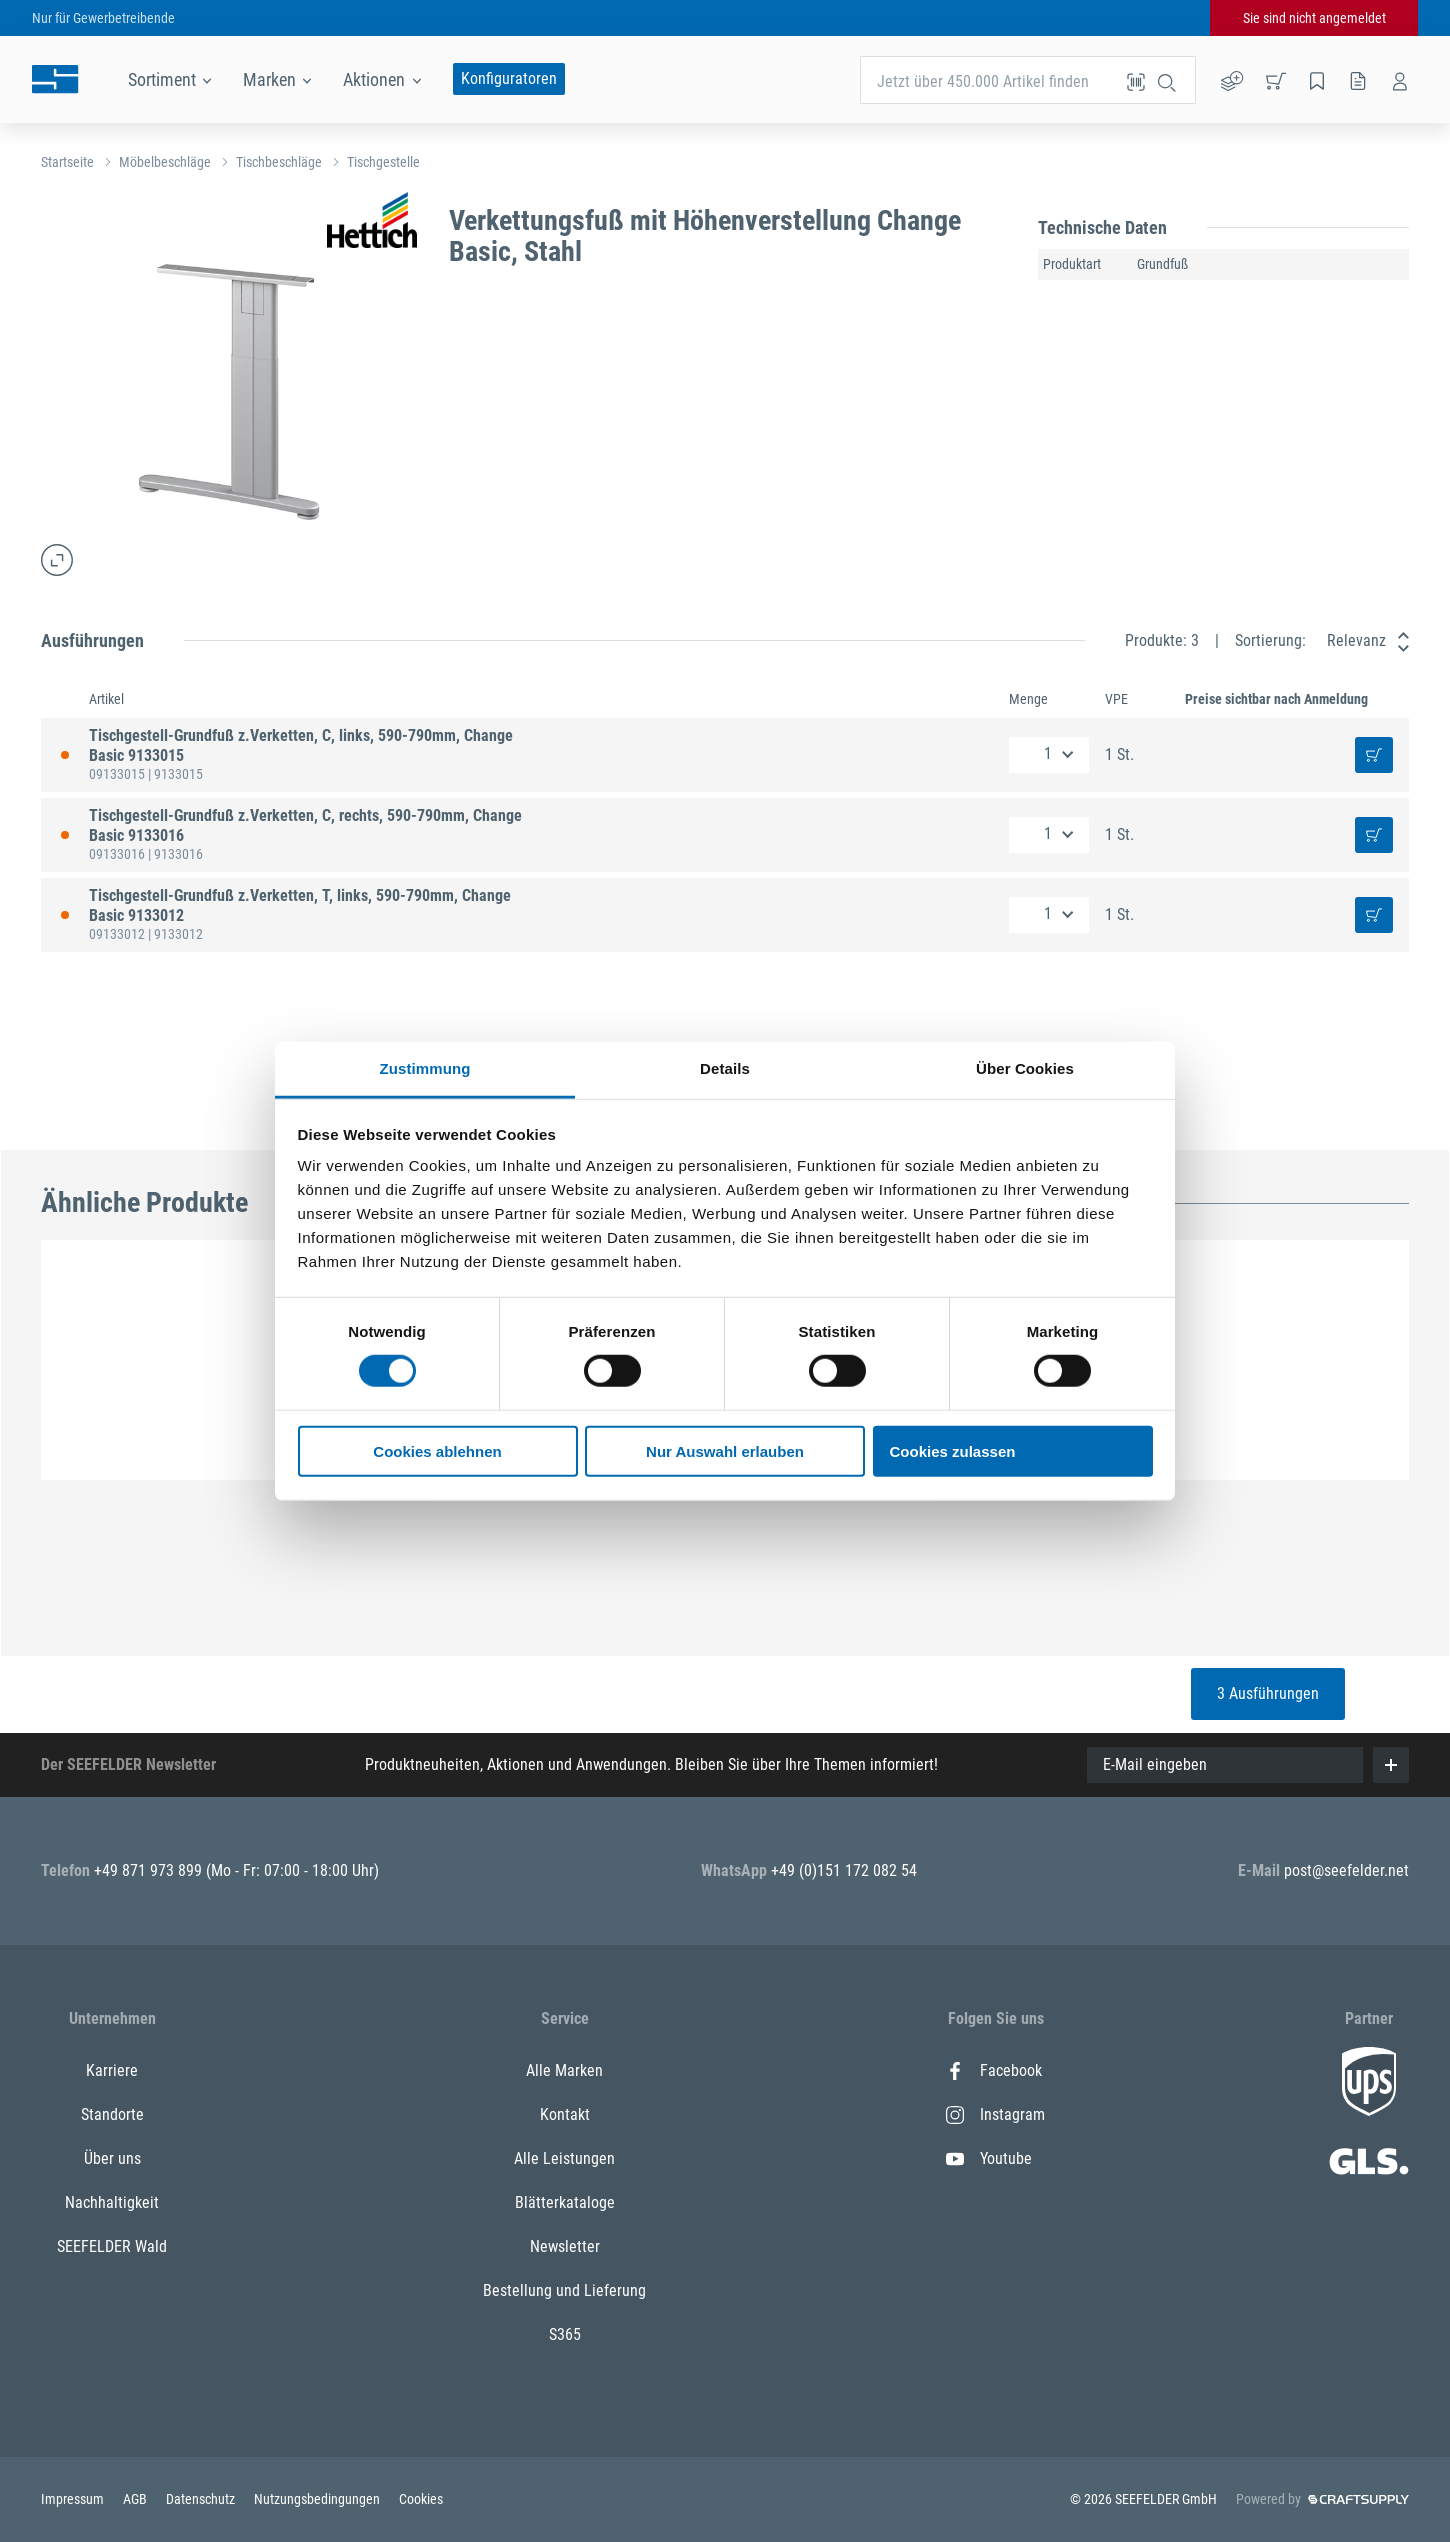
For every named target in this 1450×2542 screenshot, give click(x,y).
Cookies (421, 2499)
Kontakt (565, 2114)
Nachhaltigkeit (112, 2202)
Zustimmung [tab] (425, 1068)
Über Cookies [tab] (1025, 1068)
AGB (136, 2499)
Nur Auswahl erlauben (725, 1451)
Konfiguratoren (509, 78)
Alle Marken (564, 2070)
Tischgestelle (383, 162)
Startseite (67, 162)
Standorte (112, 2114)
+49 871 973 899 (150, 1870)
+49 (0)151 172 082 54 (844, 1870)
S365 (565, 2334)
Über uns (112, 2158)
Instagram (995, 2114)
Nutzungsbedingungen (318, 2499)
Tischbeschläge (279, 162)
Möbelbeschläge (165, 162)
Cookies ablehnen (437, 1451)
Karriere (112, 2070)
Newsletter (565, 2246)
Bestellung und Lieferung (564, 2290)
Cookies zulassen (953, 1451)
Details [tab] (725, 1068)
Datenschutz (202, 2499)
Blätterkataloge (565, 2202)
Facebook (994, 2070)
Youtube (989, 2158)
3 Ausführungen (1268, 1693)
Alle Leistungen (564, 2158)
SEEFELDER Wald (112, 2246)
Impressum (74, 2499)
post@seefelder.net (1346, 1870)
